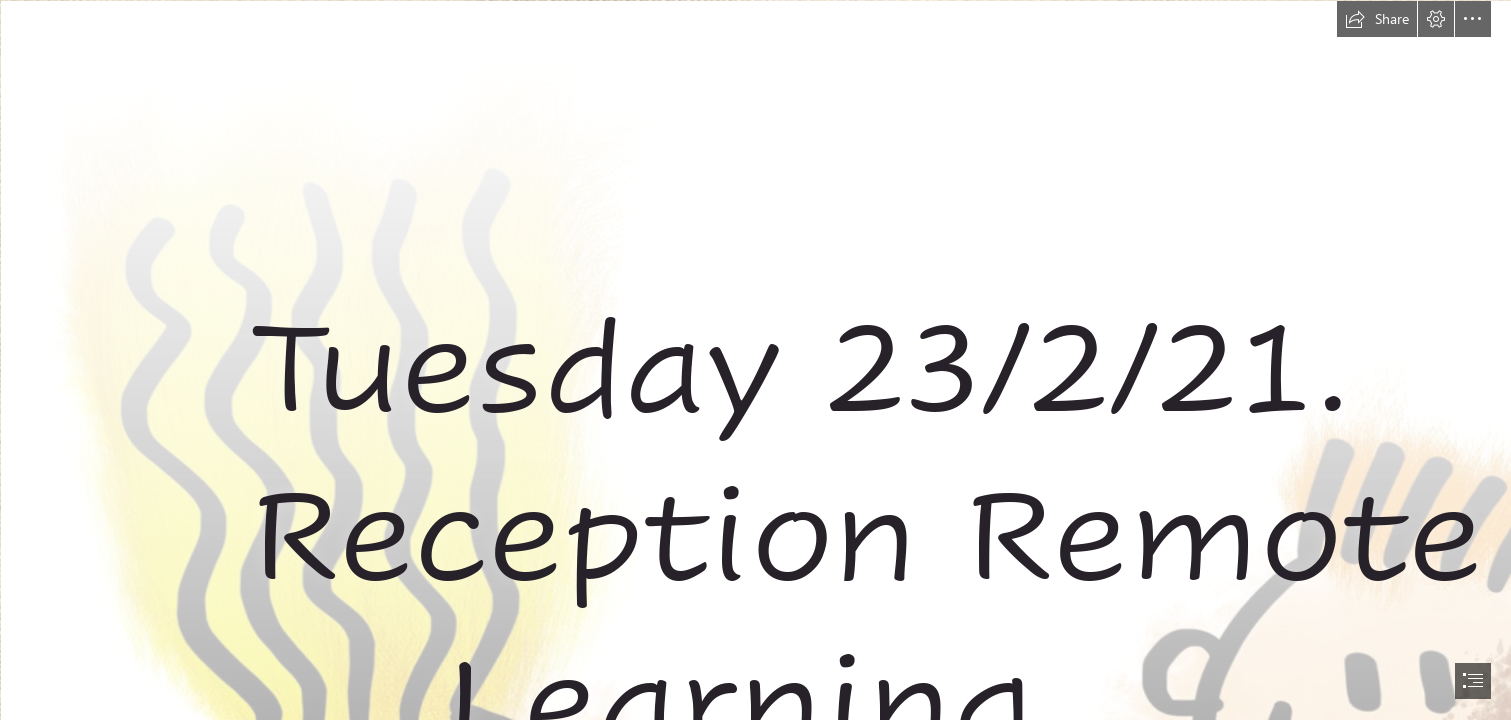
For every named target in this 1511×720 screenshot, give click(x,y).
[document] (755, 360)
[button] (1377, 19)
